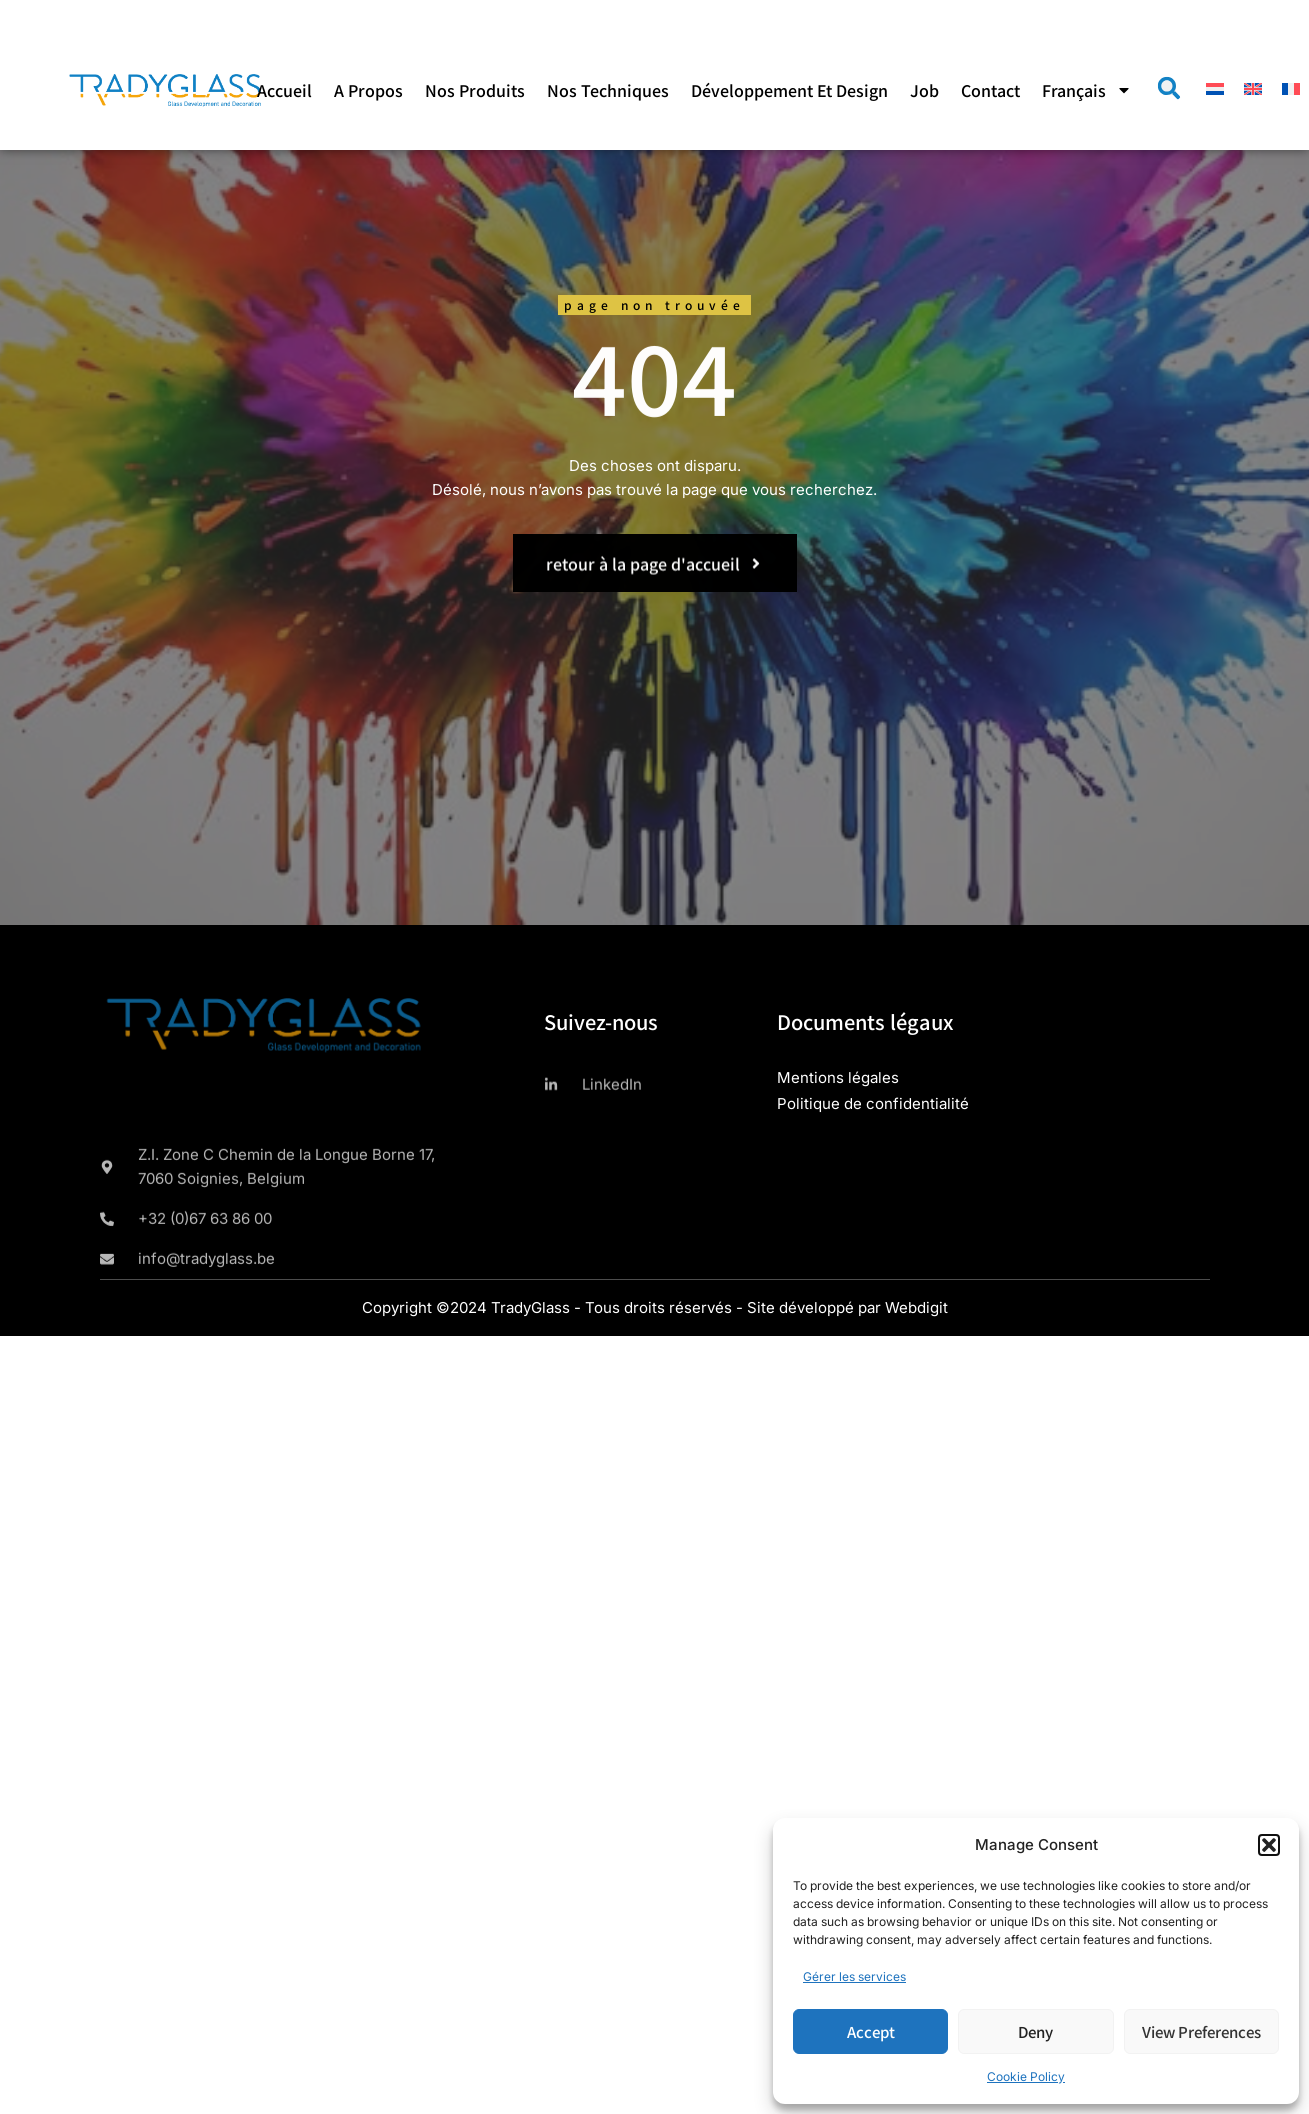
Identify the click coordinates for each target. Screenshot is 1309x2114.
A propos (368, 90)
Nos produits (475, 90)
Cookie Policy (1026, 2076)
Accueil (284, 90)
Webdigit (916, 1307)
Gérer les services (854, 1976)
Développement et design (789, 90)
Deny (1035, 2031)
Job (924, 90)
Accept (871, 2031)
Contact (990, 90)
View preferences (1201, 2031)
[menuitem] (1087, 90)
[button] (1269, 1845)
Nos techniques (608, 90)
